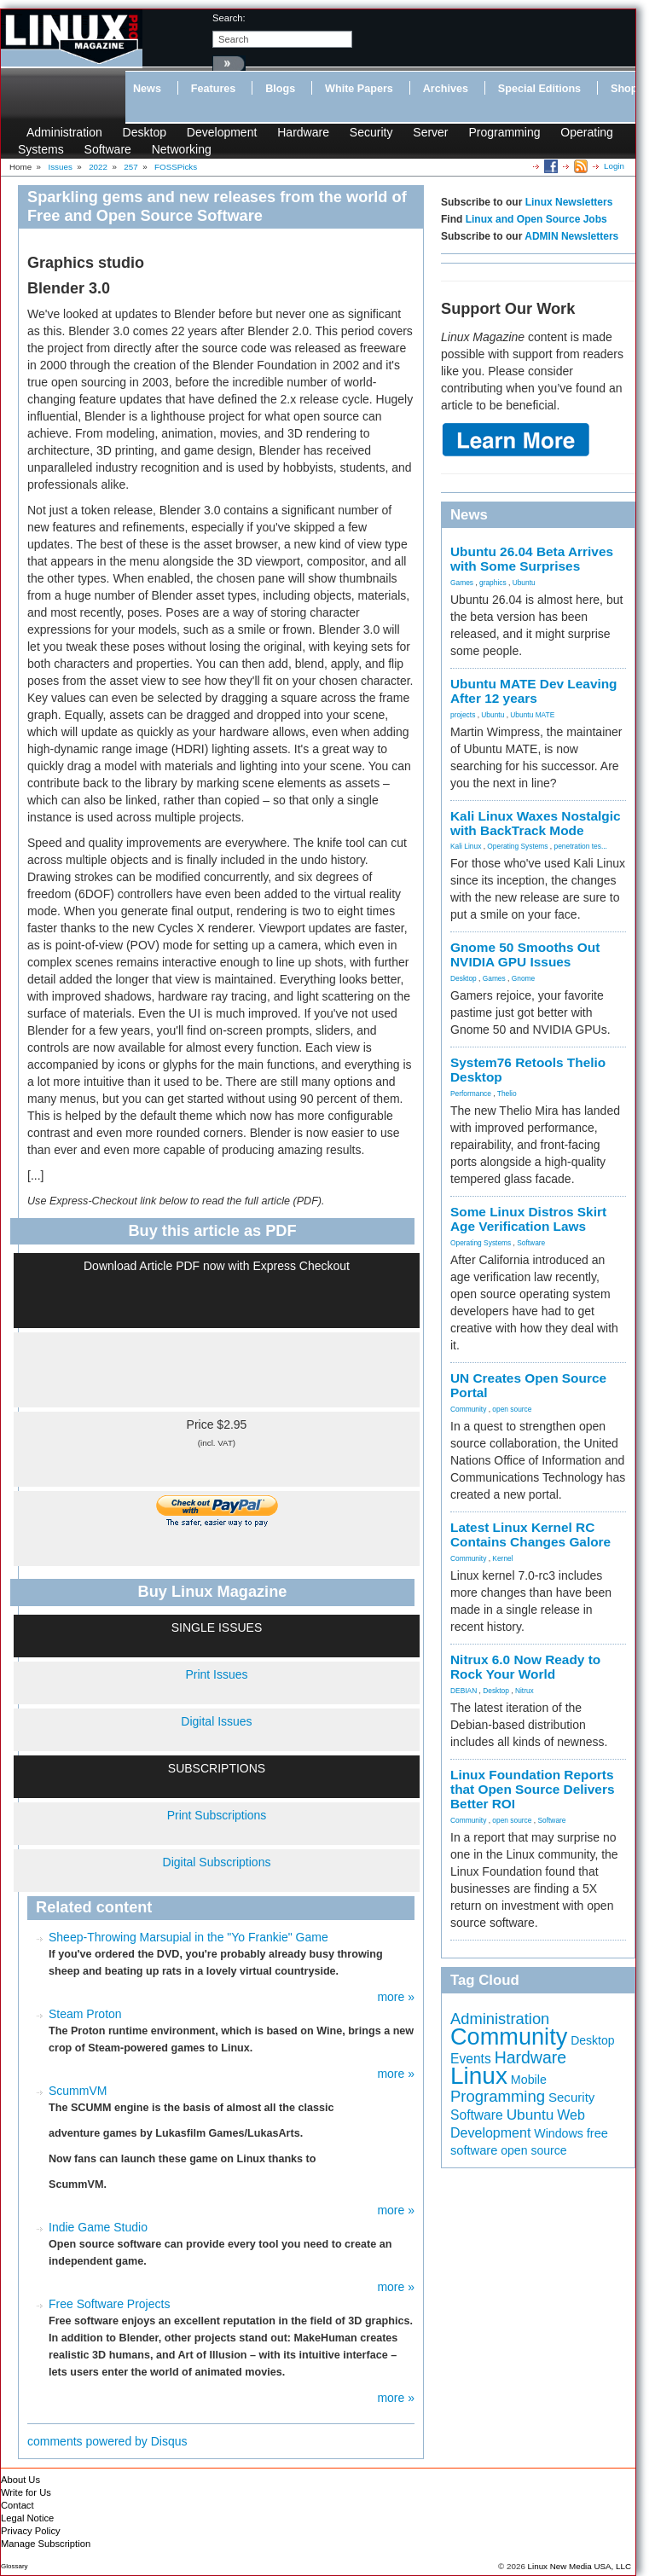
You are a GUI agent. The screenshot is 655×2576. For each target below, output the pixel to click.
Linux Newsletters (569, 202)
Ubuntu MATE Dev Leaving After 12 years (533, 690)
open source (511, 1409)
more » (395, 1997)
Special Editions (539, 89)
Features (213, 89)
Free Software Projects (109, 2304)
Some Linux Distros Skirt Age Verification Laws (528, 1218)
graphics (493, 582)
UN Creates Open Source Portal (528, 1385)
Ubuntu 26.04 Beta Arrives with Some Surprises (531, 558)
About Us (20, 2479)
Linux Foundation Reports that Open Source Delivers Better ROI (532, 1789)
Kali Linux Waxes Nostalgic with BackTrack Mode (535, 823)
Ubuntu (524, 582)
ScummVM (78, 2090)
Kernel (502, 1558)
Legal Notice (27, 2518)
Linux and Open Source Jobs (536, 219)
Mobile (529, 2079)
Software (107, 149)
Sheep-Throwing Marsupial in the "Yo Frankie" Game (188, 1937)
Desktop (144, 132)
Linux (478, 2076)
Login (614, 166)
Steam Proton (85, 2014)
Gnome (523, 978)
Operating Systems (517, 846)
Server (430, 132)
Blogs (280, 89)
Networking (182, 149)
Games (461, 582)
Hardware (303, 132)
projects (462, 715)
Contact (17, 2505)
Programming (504, 132)
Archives (445, 89)
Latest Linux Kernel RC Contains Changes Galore (530, 1534)
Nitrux (524, 1690)
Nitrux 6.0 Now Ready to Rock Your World (525, 1666)
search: (229, 18)
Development (222, 132)
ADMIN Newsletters (571, 236)
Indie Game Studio (98, 2227)
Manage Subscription (45, 2543)
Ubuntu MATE (532, 715)
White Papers (359, 89)
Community (468, 1409)
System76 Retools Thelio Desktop (528, 1069)
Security (371, 132)
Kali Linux (465, 846)
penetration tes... (580, 846)
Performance (470, 1093)
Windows (558, 2133)
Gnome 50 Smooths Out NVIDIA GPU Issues (525, 954)
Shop (624, 89)
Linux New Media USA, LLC (579, 2566)
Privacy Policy (31, 2531)
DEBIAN (463, 1690)
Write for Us (26, 2492)
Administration (64, 132)
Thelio (507, 1093)
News (147, 89)
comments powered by (107, 2441)
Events (470, 2058)
